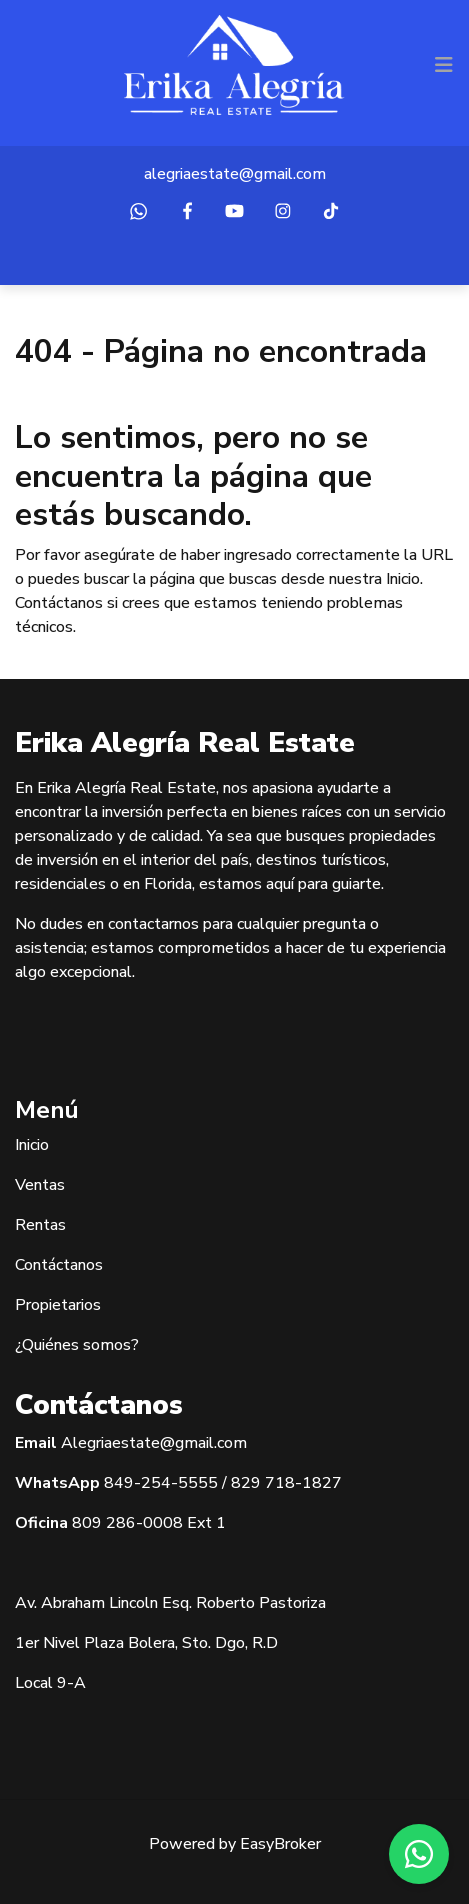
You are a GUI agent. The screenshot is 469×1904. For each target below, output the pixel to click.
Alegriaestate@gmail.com (154, 1443)
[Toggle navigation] (444, 65)
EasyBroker (280, 1844)
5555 (198, 1483)
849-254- (141, 1483)
